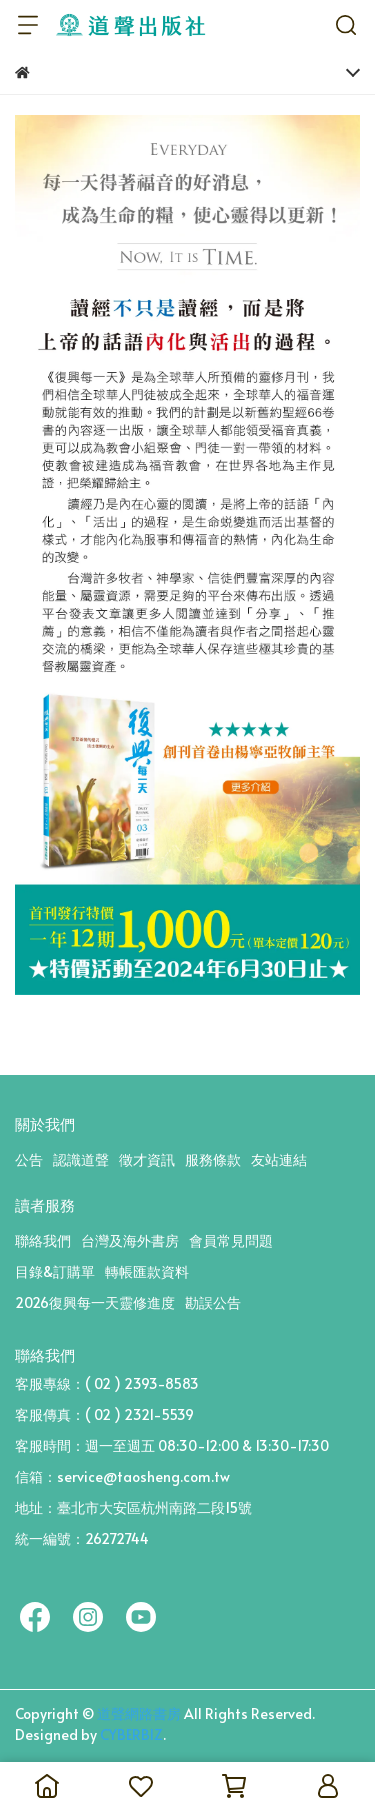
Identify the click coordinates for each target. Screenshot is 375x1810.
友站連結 (279, 1159)
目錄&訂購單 (55, 1271)
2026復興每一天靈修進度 (95, 1302)
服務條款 (213, 1159)
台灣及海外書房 (130, 1240)
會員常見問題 (231, 1240)
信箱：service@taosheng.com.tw (122, 1476)
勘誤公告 (213, 1302)
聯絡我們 (43, 1240)
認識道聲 (81, 1159)
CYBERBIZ (131, 1734)
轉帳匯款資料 (147, 1271)
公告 (29, 1159)
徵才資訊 (147, 1159)
